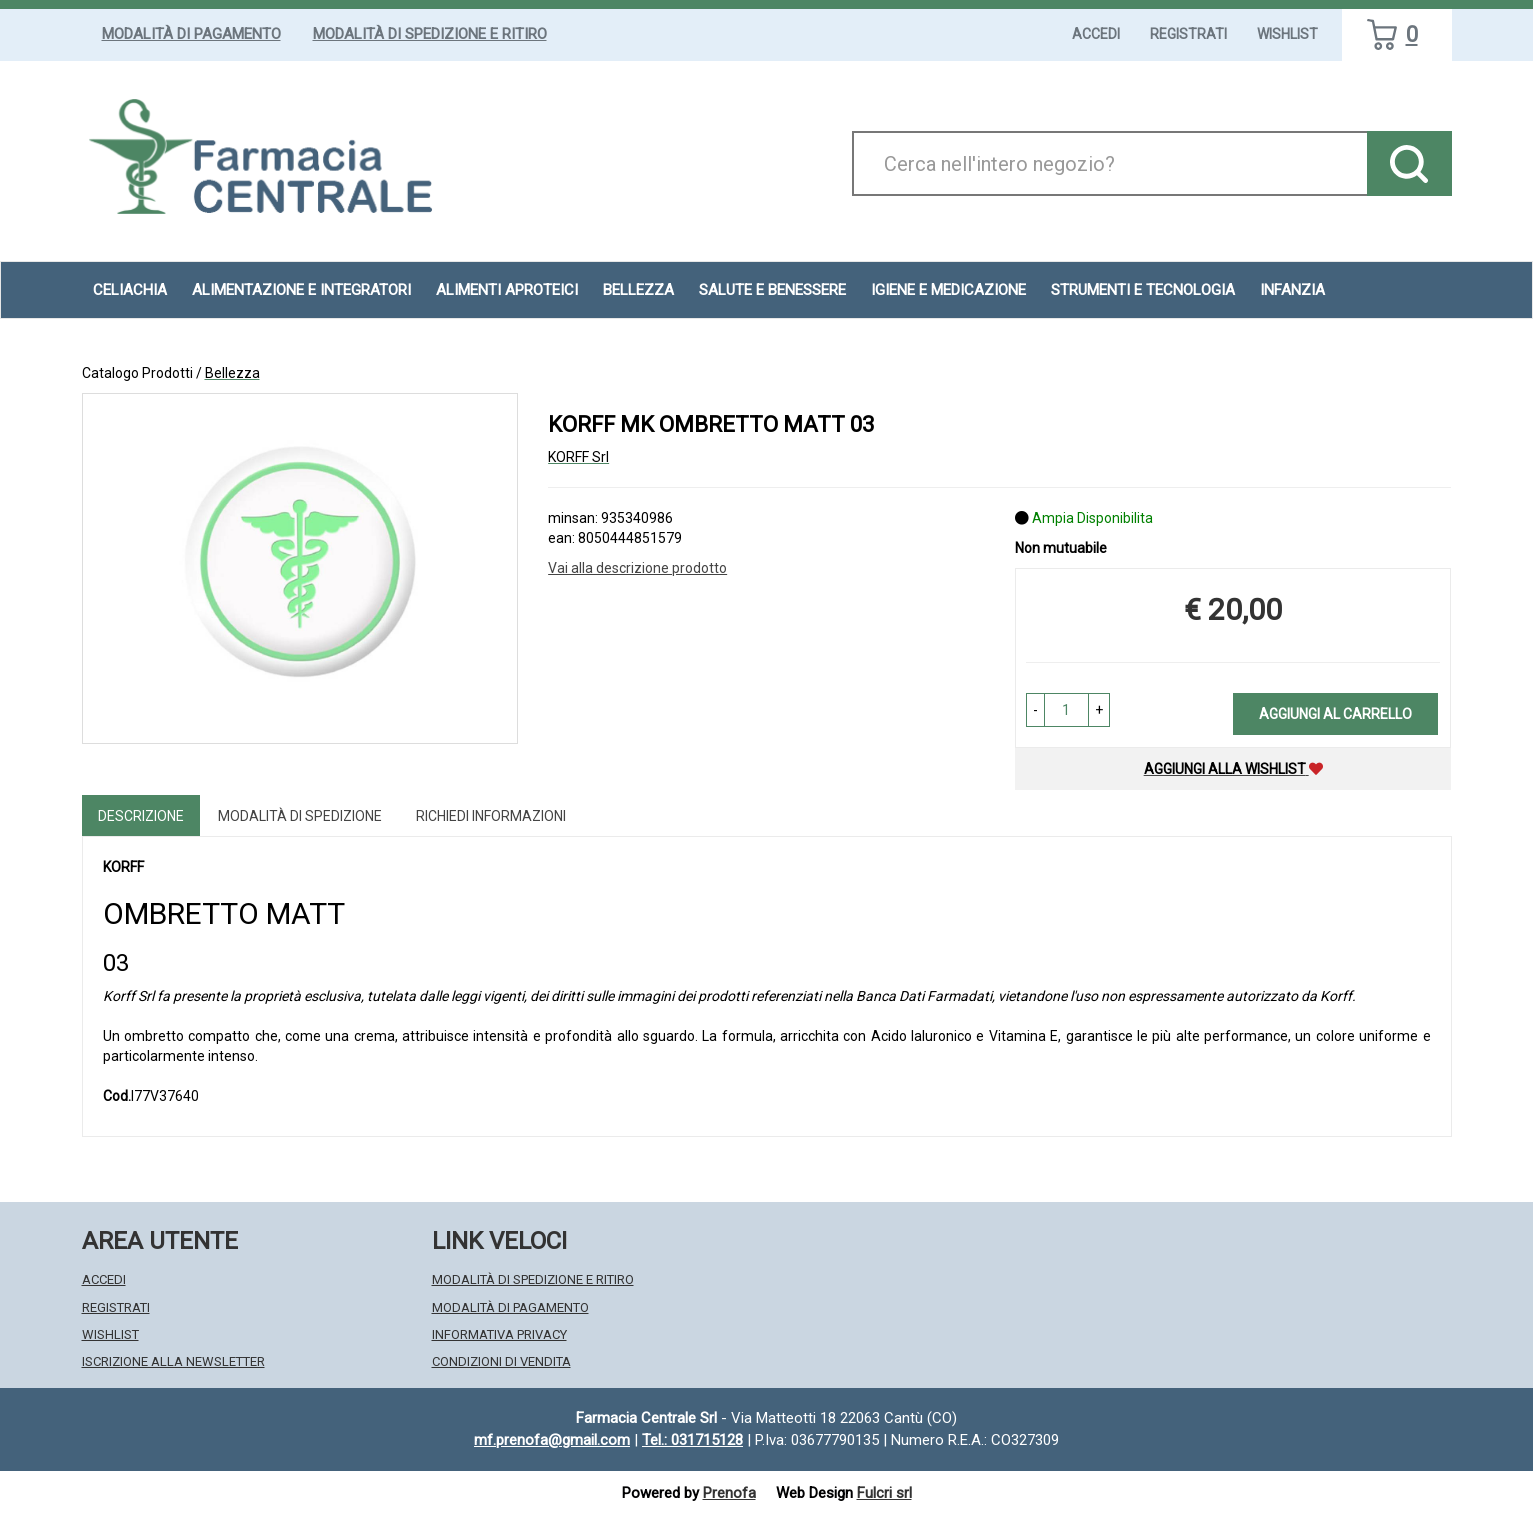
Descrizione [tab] (141, 816)
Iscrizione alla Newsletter (173, 1361)
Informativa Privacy (499, 1334)
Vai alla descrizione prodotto (637, 568)
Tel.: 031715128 (692, 1440)
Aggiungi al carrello (1335, 714)
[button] (1035, 710)
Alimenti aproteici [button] (507, 290)
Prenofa (729, 1493)
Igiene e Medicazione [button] (948, 290)
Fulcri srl (884, 1493)
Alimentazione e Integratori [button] (301, 290)
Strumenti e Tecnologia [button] (1143, 290)
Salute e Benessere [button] (772, 290)
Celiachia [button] (130, 290)
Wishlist (1287, 34)
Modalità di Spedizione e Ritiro (430, 34)
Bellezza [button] (638, 290)
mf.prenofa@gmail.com (552, 1440)
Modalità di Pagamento (191, 34)
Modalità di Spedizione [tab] (300, 816)
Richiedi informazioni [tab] (491, 816)
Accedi (1096, 34)
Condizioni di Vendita (501, 1361)
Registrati (1188, 34)
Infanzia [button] (1292, 290)
